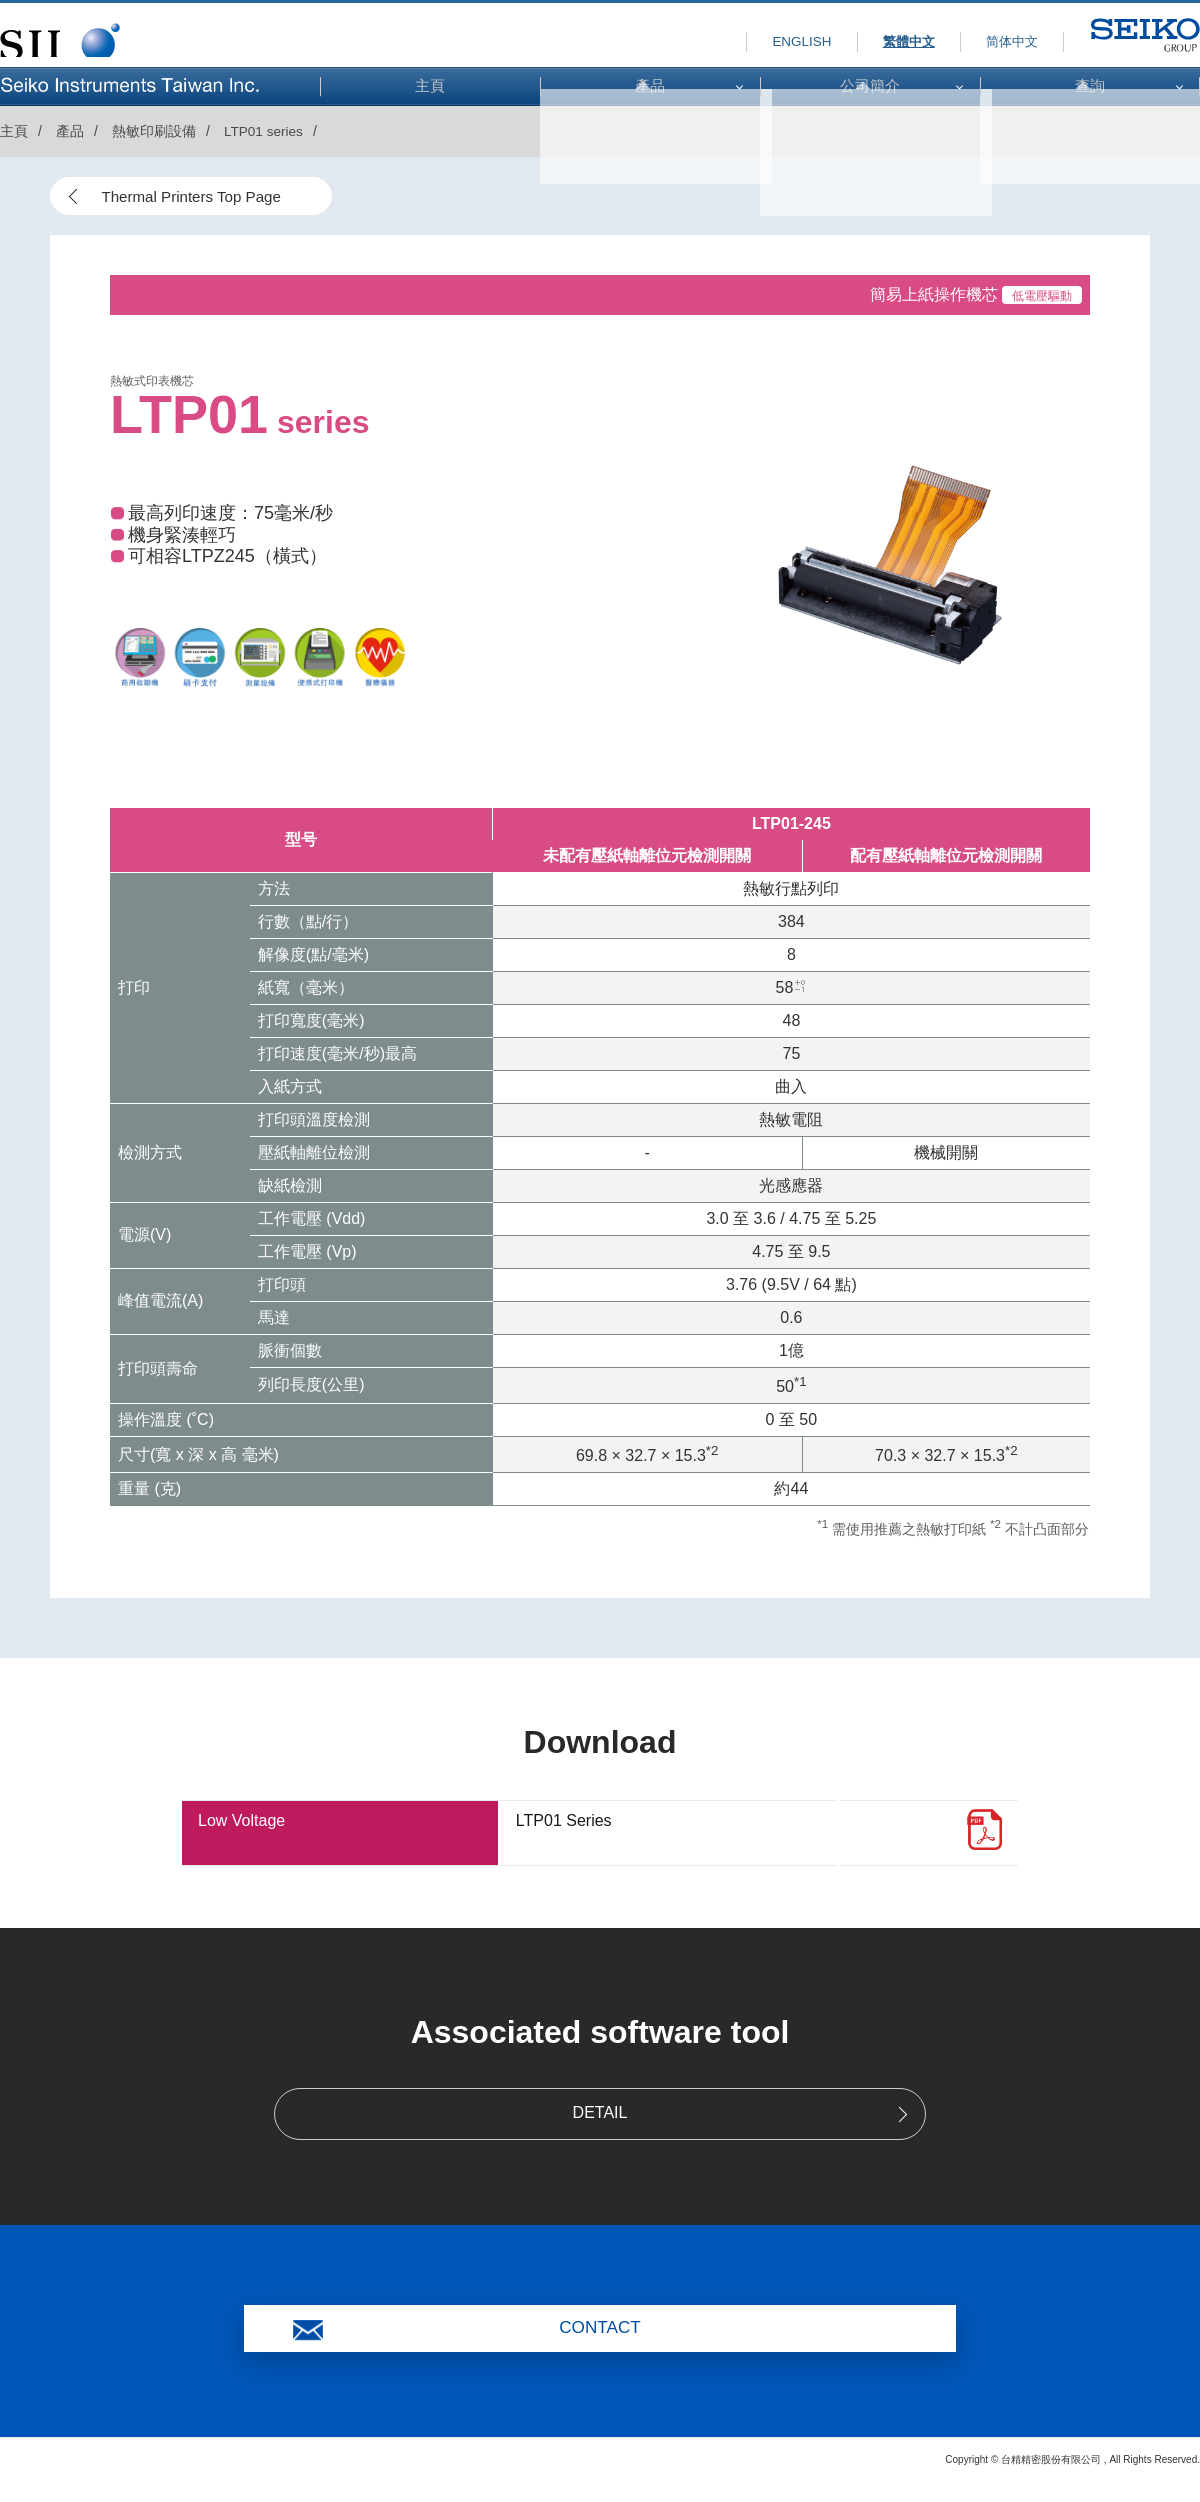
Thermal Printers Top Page (200, 197)
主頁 (14, 131)
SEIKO (1114, 58)
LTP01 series (264, 131)
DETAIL (600, 2114)
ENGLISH (755, 40)
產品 (70, 131)
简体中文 (1000, 40)
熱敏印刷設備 (154, 131)
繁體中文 (879, 40)
